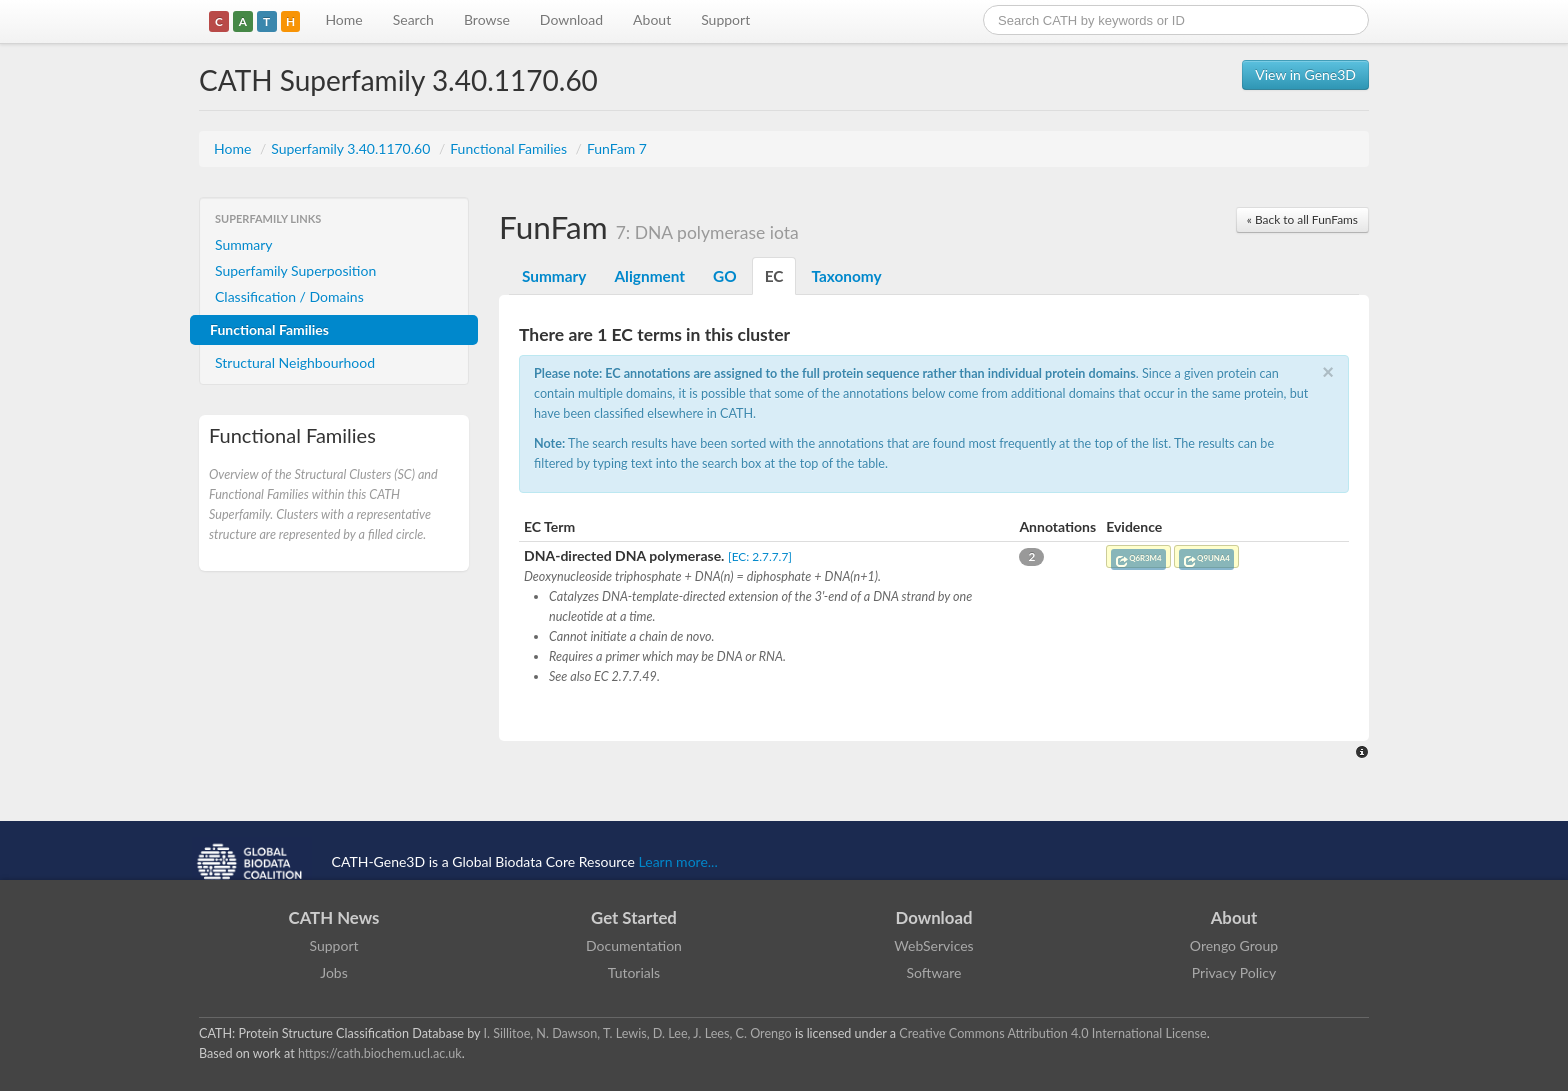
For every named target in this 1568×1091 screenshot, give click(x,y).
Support (725, 19)
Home (343, 19)
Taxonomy (846, 276)
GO (725, 276)
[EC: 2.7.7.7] (760, 556)
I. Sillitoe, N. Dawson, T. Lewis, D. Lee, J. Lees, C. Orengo (638, 1033)
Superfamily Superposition (295, 270)
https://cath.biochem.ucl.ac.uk (380, 1053)
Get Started (634, 917)
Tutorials (634, 972)
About (652, 19)
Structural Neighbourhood (295, 362)
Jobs (334, 972)
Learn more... (678, 861)
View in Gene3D (1305, 74)
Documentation (634, 945)
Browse (487, 19)
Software (934, 972)
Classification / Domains (289, 296)
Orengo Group (1234, 945)
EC (774, 276)
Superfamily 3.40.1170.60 (352, 148)
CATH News (334, 917)
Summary (244, 244)
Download (571, 19)
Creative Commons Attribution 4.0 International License (1052, 1033)
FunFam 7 (617, 148)
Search (413, 19)
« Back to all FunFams (1302, 219)
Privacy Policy (1234, 972)
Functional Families (510, 148)
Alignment (649, 276)
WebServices (933, 945)
